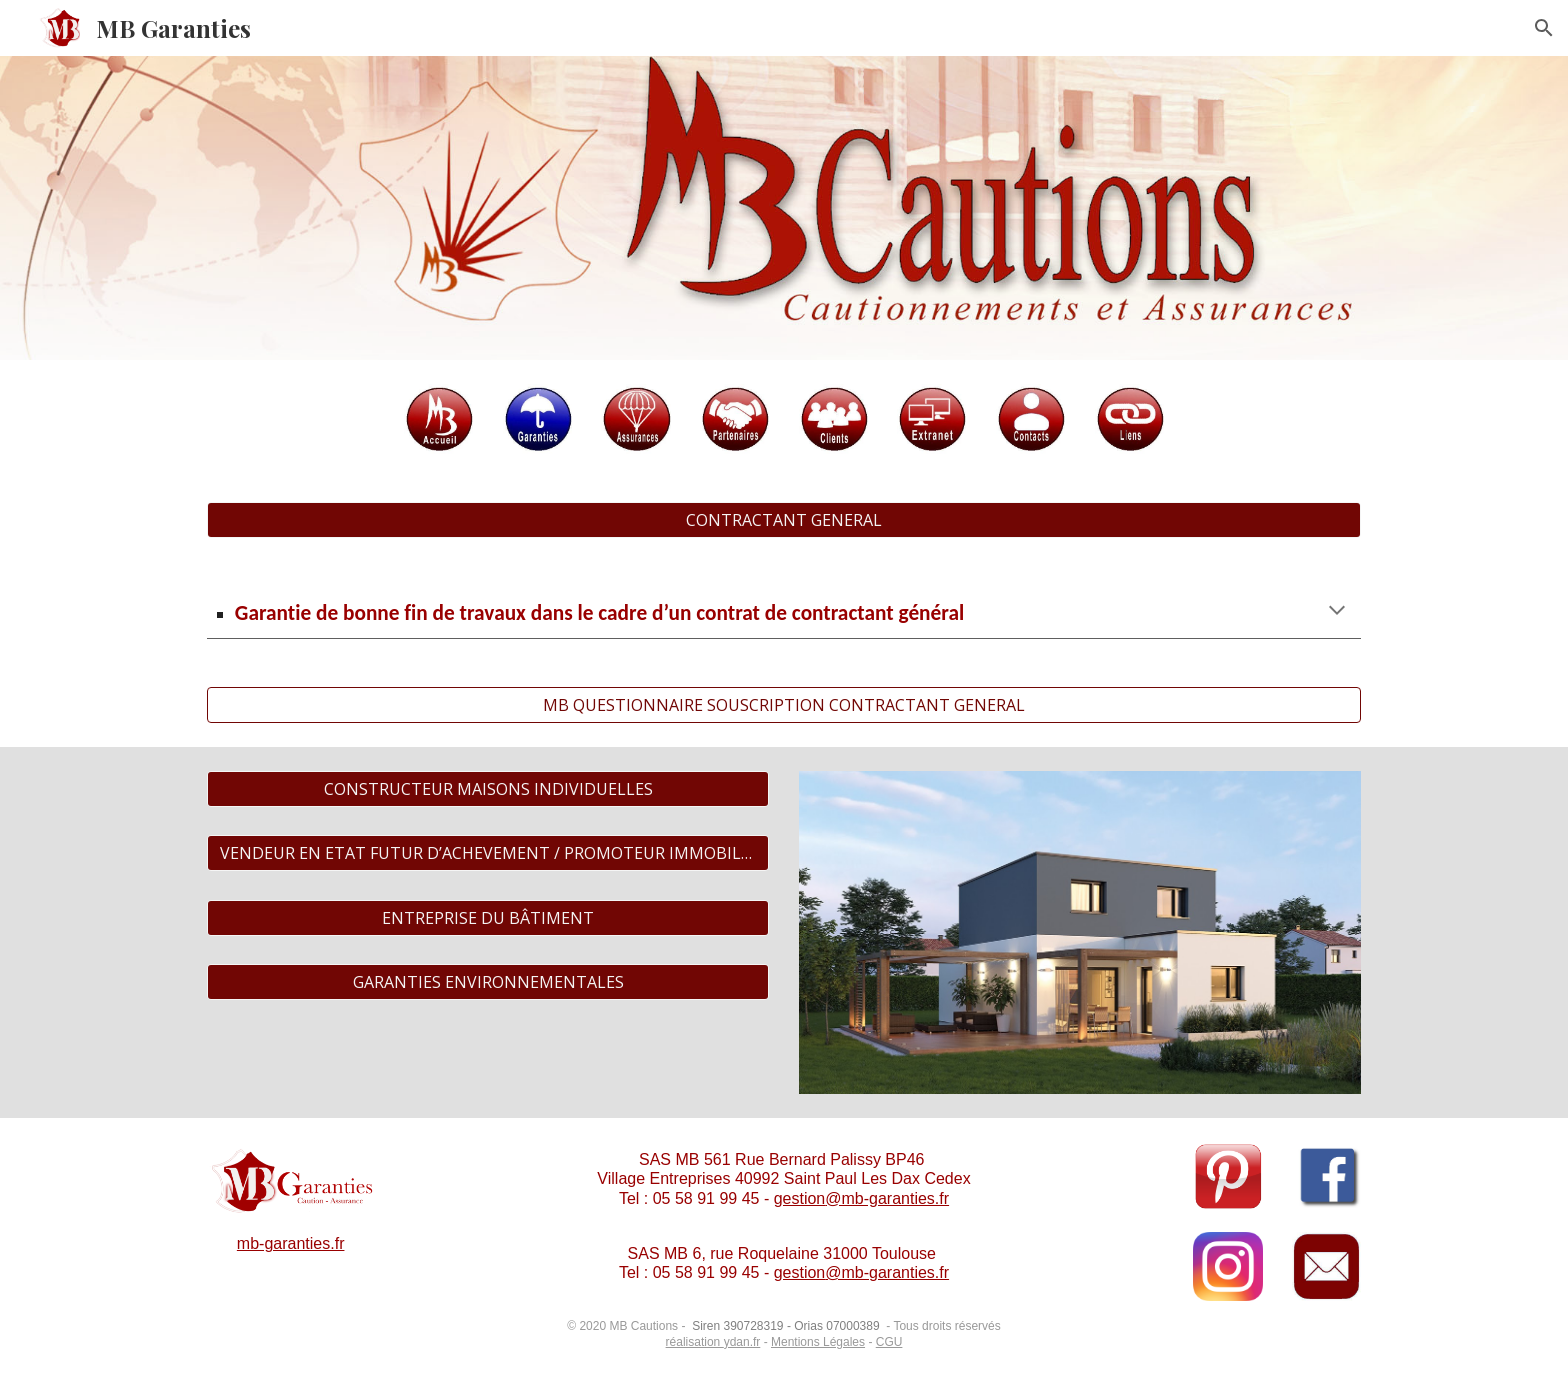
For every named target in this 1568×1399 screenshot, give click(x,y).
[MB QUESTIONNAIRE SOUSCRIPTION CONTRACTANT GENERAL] (784, 705)
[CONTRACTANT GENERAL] (784, 520)
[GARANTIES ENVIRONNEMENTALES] (488, 982)
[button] (1544, 28)
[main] (784, 612)
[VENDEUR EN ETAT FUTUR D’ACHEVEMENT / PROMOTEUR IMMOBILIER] (488, 853)
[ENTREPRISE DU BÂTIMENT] (488, 918)
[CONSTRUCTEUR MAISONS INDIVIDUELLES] (488, 789)
